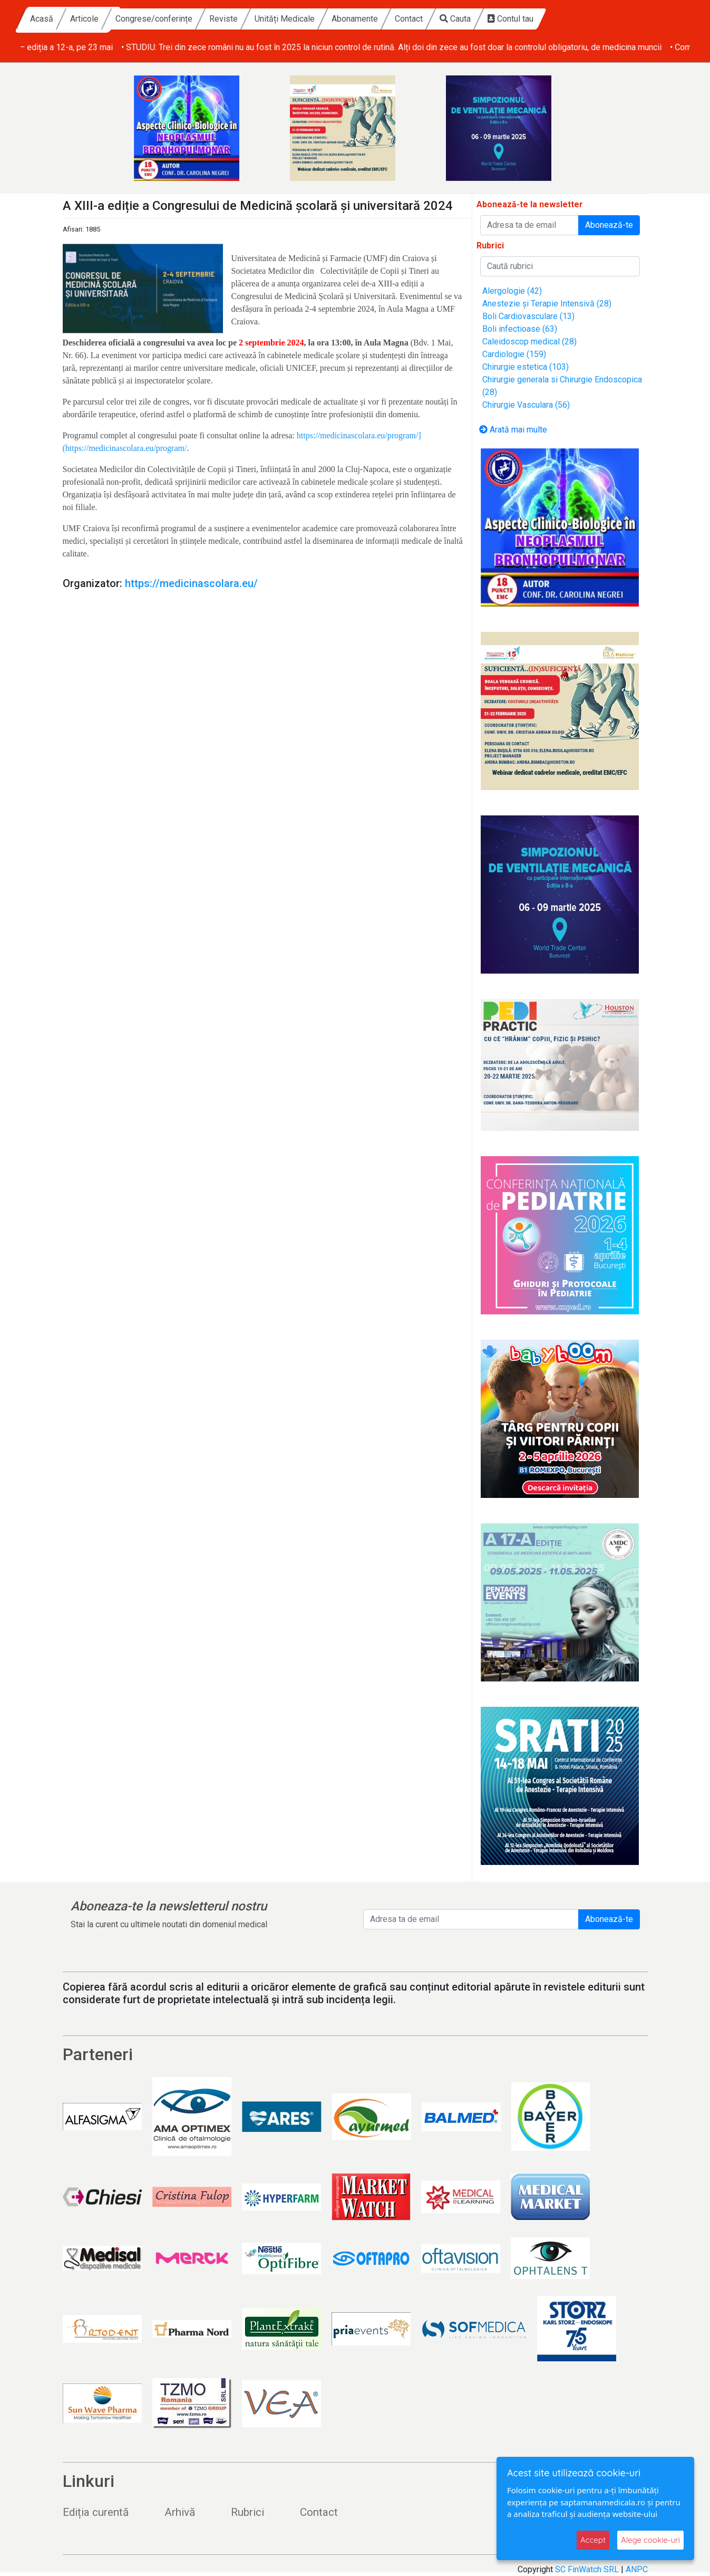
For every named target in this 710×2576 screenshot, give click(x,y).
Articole (184, 19)
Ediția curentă (96, 2512)
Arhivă (179, 2512)
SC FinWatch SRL (587, 2569)
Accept (593, 2540)
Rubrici (247, 2512)
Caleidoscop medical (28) (529, 342)
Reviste (323, 19)
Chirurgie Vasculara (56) (526, 405)
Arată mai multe (513, 430)
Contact (509, 19)
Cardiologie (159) (514, 354)
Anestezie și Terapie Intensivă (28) (546, 304)
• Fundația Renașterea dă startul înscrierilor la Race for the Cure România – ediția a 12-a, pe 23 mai (201, 47)
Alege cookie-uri (650, 2540)
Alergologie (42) (512, 291)
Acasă (141, 19)
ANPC (637, 2569)
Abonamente (455, 19)
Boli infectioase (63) (519, 329)
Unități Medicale (385, 19)
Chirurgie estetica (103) (525, 367)
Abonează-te (609, 225)
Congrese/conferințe (254, 19)
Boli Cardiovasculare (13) (528, 316)
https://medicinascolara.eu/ (191, 583)
